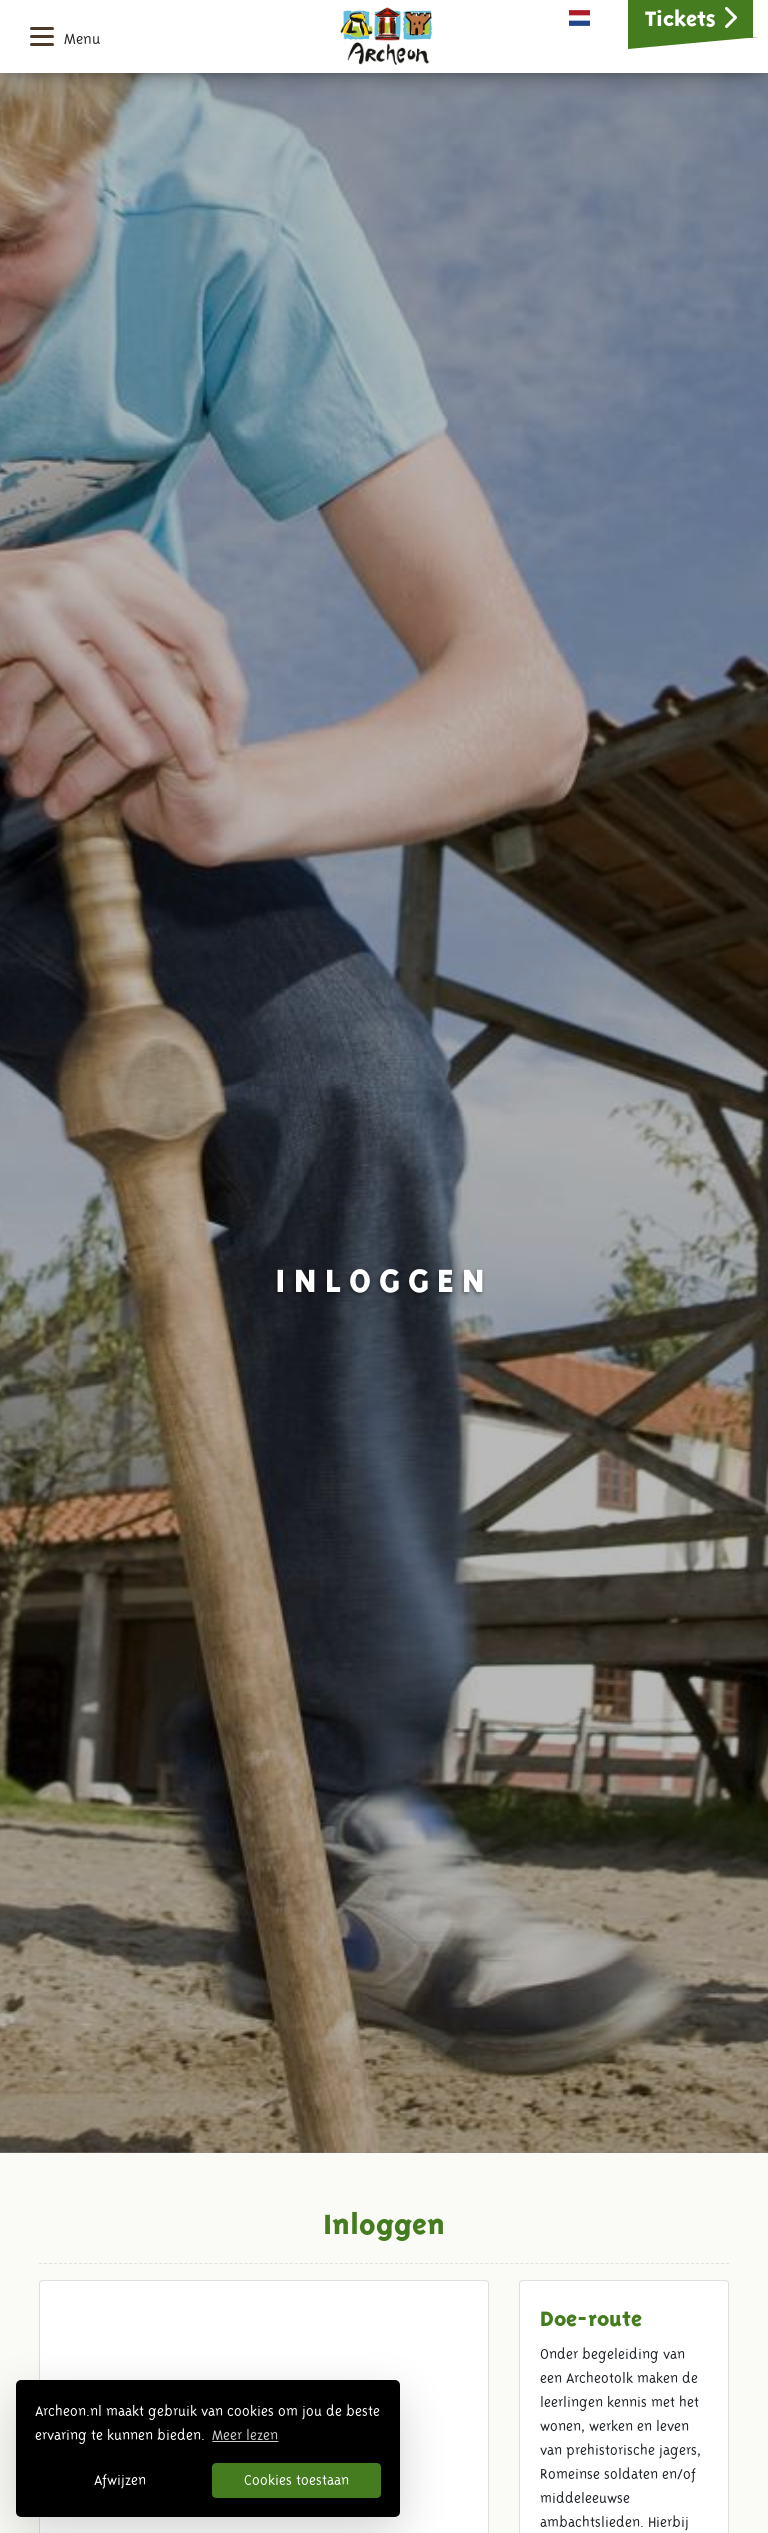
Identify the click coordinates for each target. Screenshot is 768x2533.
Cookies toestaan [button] (296, 2480)
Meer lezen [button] (245, 2435)
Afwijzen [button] (120, 2480)
